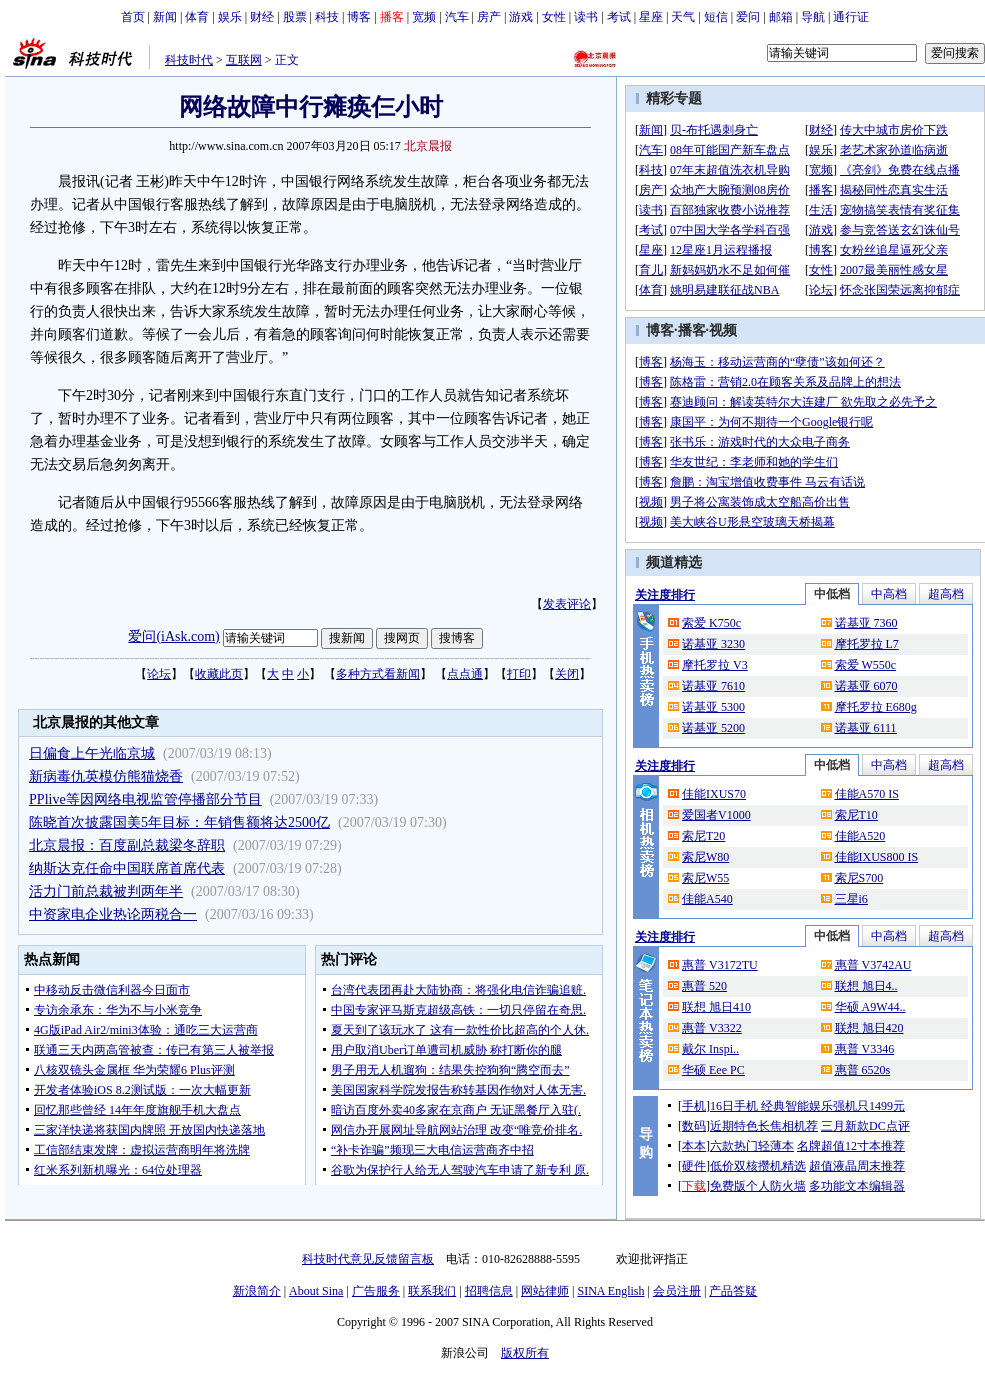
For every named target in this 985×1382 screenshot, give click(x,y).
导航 (813, 17)
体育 (197, 17)
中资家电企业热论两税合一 (113, 914)
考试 (619, 17)
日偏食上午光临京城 (92, 753)
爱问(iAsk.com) (173, 636)
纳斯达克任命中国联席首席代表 (127, 868)
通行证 (851, 17)
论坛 (159, 674)
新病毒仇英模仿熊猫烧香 (106, 776)
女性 (554, 17)
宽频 (424, 17)
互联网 (244, 60)
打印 (519, 674)
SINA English (610, 1291)
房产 (489, 17)
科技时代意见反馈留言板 (368, 1259)
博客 (359, 17)
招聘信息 (489, 1291)
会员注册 (677, 1291)
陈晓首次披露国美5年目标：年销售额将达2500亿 (179, 822)
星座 (651, 17)
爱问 (748, 17)
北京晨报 (428, 146)
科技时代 (189, 60)
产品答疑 (733, 1291)
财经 (262, 17)
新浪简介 (257, 1291)
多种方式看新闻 (378, 674)
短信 (716, 17)
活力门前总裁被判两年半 (106, 891)
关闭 (567, 674)
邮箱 (781, 17)
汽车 (457, 17)
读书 (586, 17)
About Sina (316, 1291)
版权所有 (525, 1353)
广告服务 (376, 1291)
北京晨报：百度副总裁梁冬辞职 (127, 845)
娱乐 (230, 17)
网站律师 (545, 1291)
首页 (133, 17)
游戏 (521, 17)
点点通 (465, 674)
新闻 (165, 17)
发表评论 (567, 604)
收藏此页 (219, 674)
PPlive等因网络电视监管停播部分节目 (145, 799)
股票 (295, 17)
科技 (327, 17)
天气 (683, 17)
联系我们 (432, 1291)
